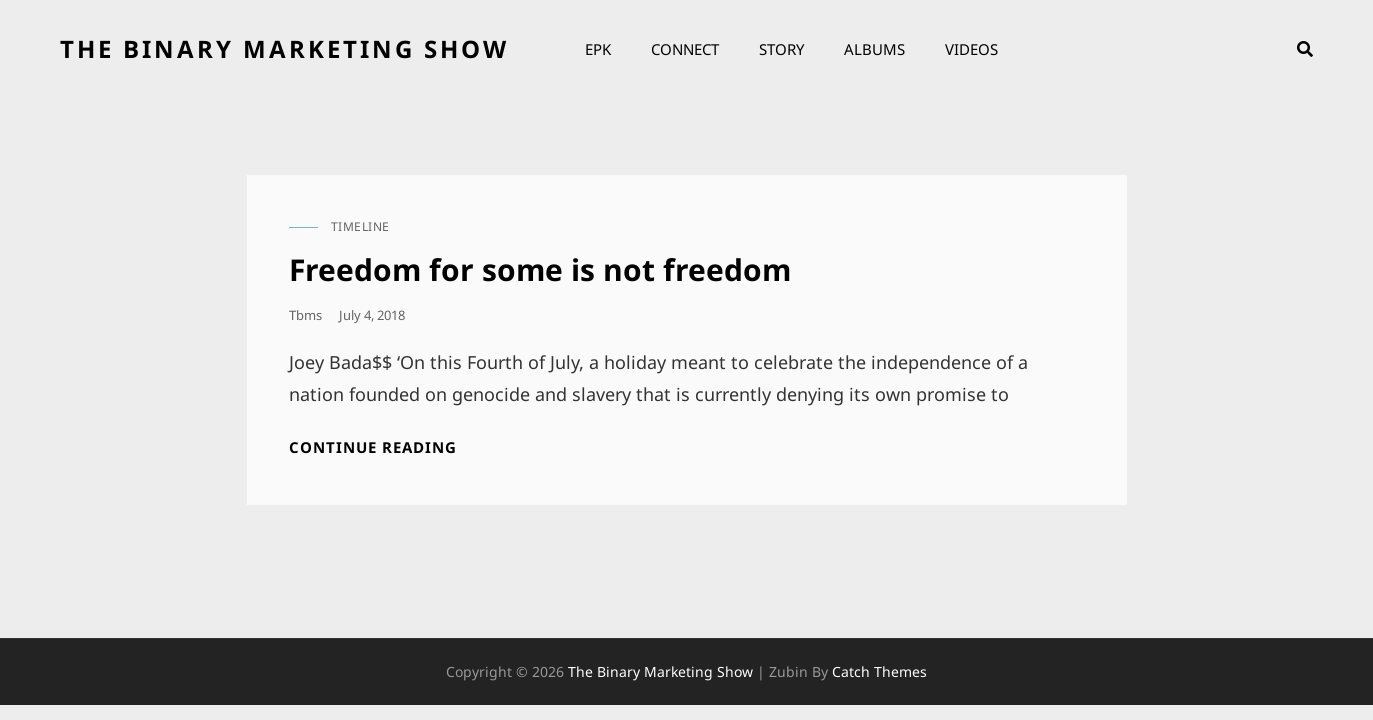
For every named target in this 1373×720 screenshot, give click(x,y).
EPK (598, 49)
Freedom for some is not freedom (540, 269)
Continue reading (373, 447)
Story (781, 49)
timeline (360, 226)
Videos (971, 49)
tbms (305, 315)
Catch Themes (879, 671)
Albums (874, 49)
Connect (685, 49)
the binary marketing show (284, 48)
